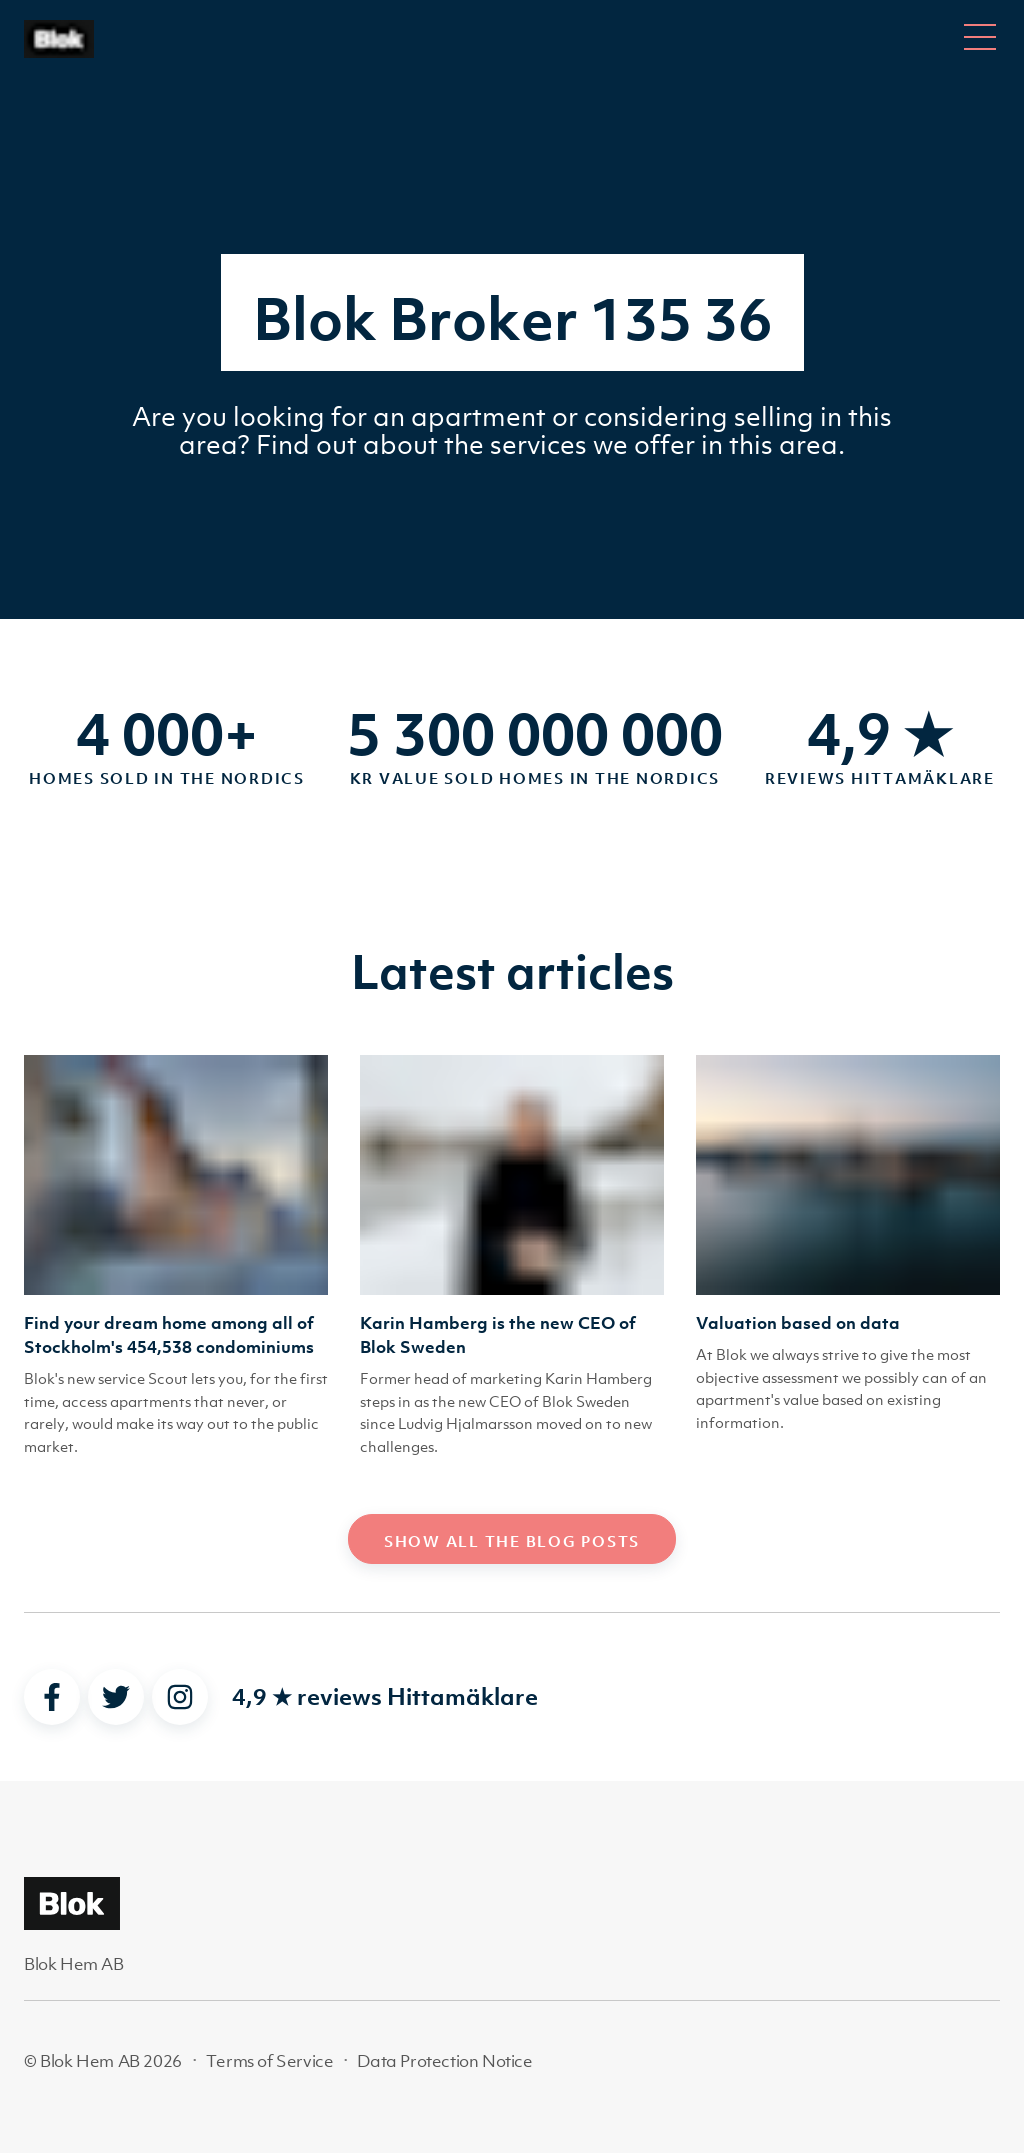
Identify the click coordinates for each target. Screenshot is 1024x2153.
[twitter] (116, 1697)
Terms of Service (270, 2061)
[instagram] (180, 1697)
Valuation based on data (798, 1323)
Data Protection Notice (444, 2061)
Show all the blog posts (512, 1541)
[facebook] (52, 1697)
